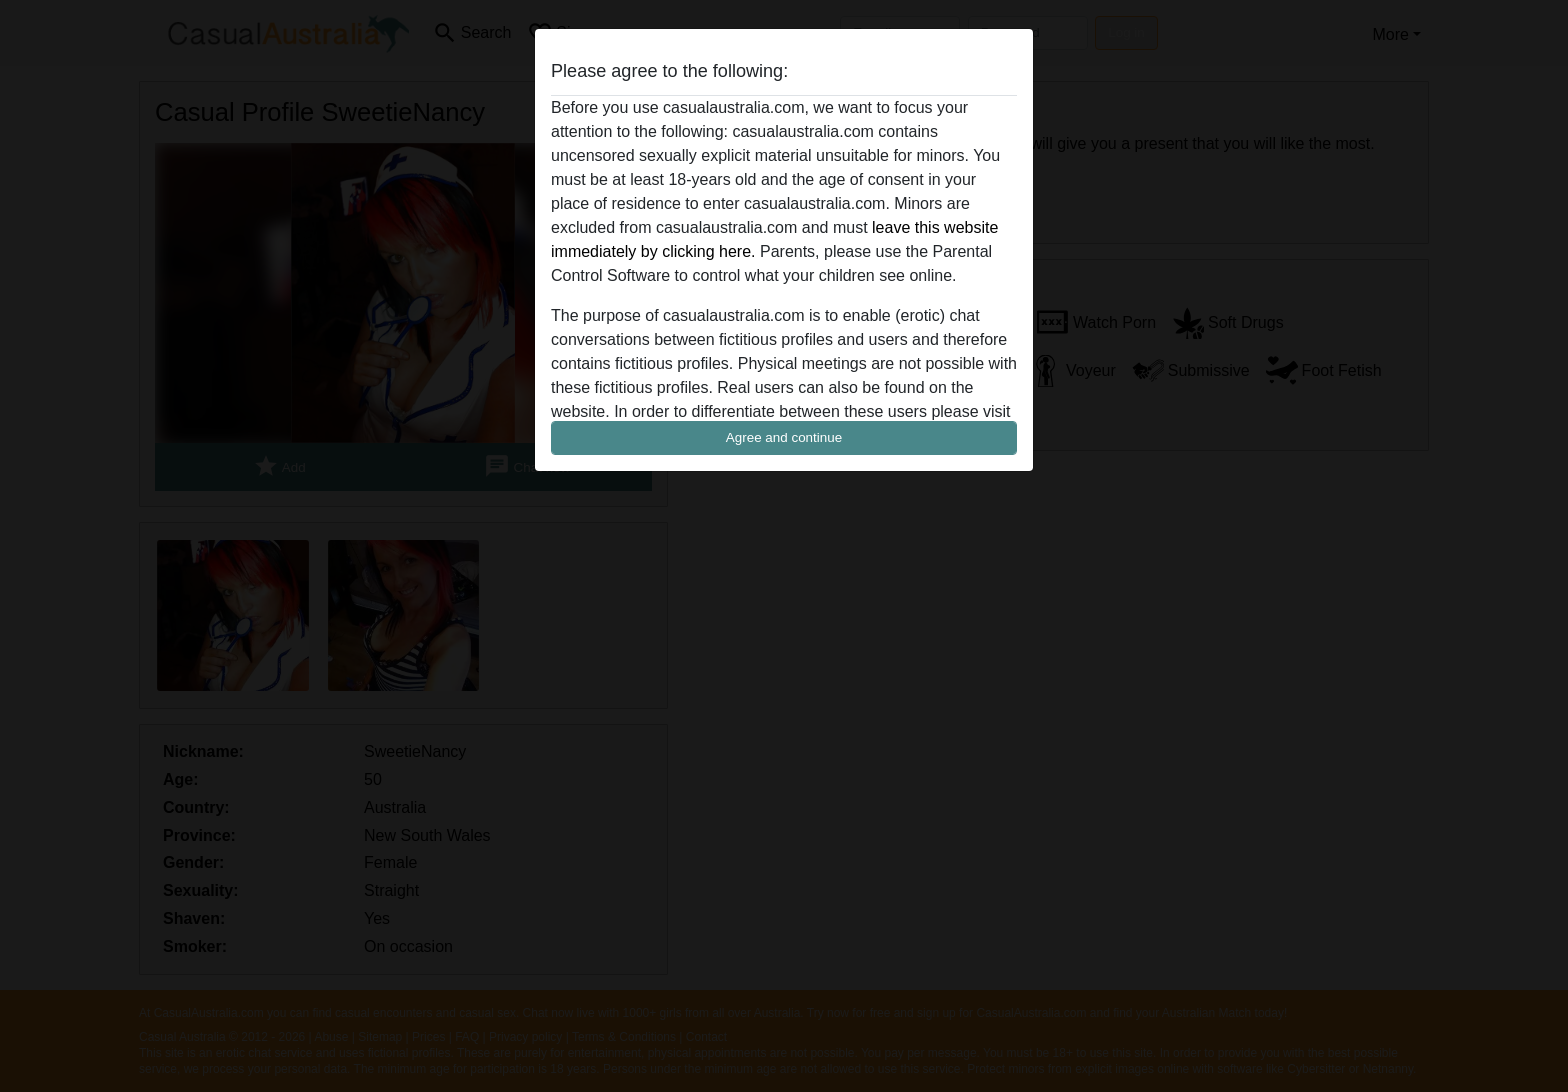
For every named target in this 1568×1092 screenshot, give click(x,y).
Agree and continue (784, 437)
